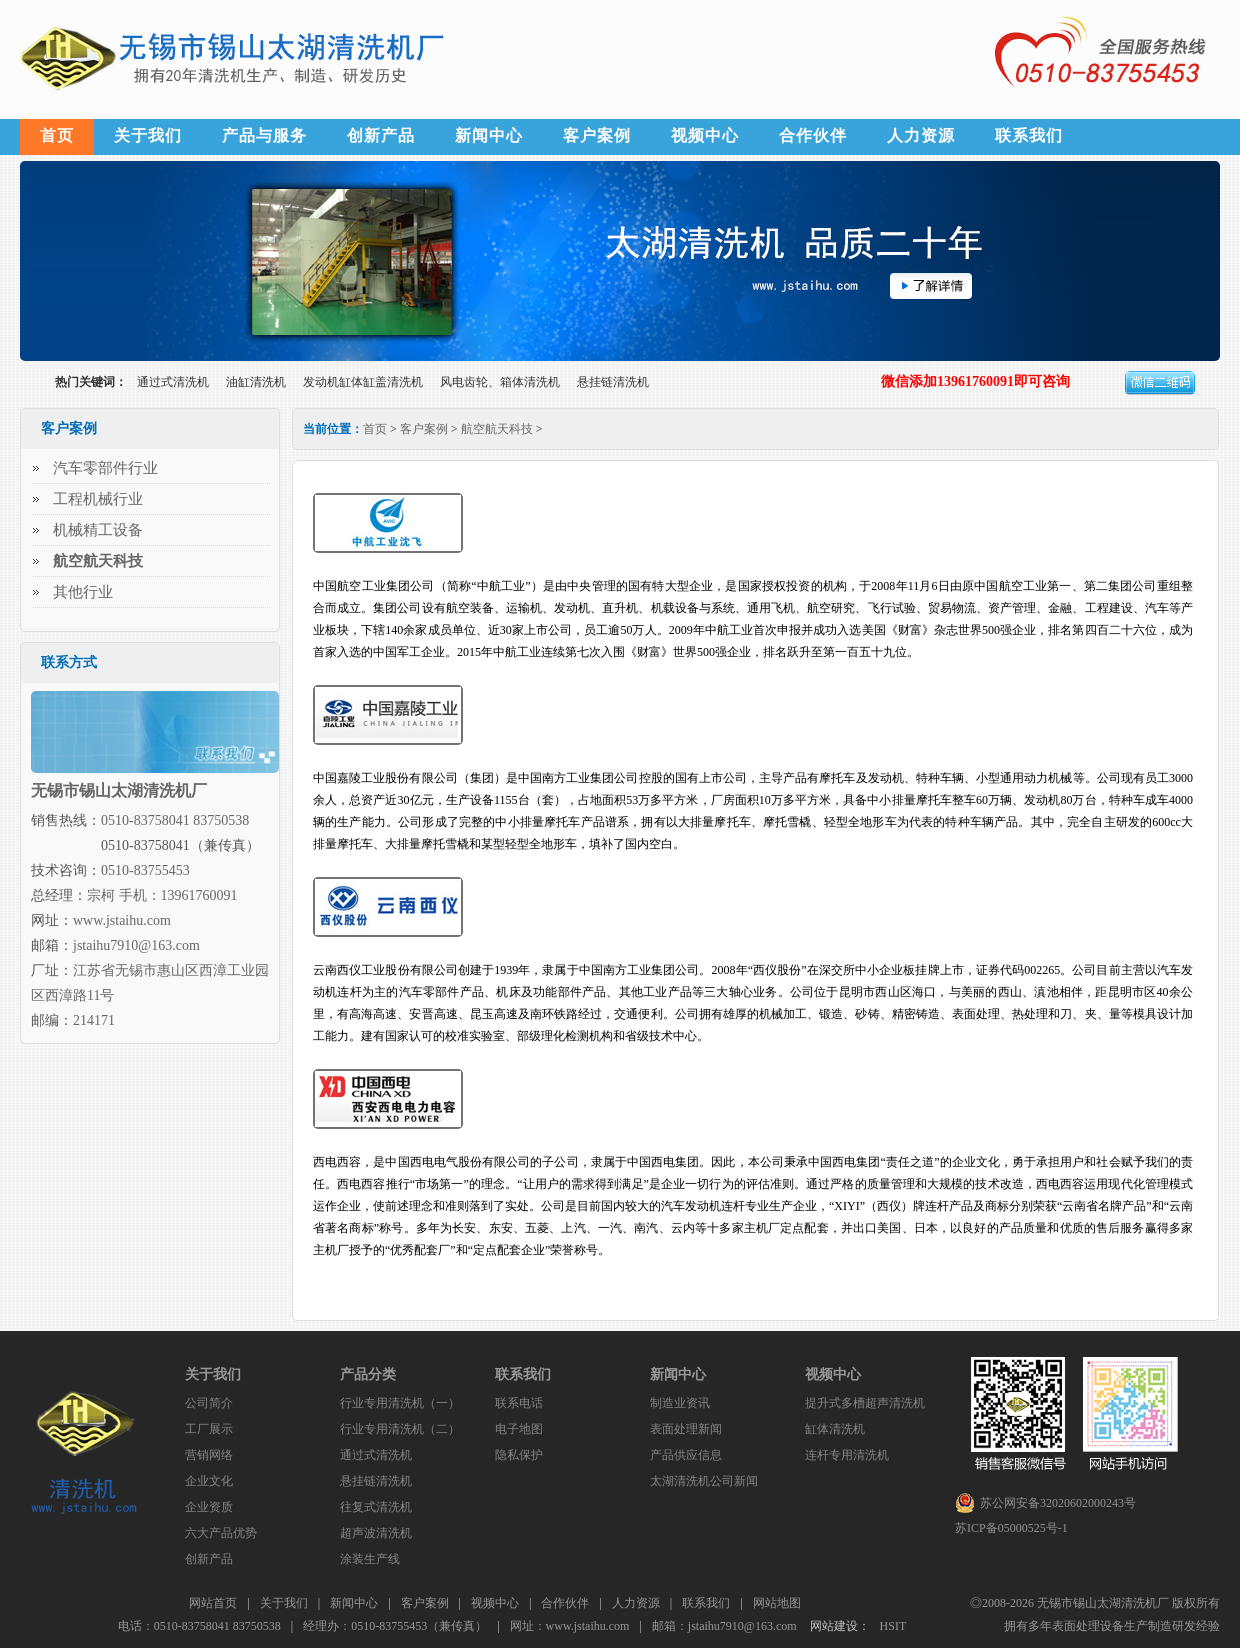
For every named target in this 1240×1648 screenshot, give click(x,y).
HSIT (893, 1626)
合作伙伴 (813, 135)
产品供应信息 (686, 1455)
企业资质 (209, 1507)
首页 (57, 135)
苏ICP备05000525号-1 (1011, 1528)
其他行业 (83, 592)
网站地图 (777, 1603)
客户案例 (597, 135)
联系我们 (1029, 135)
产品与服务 (264, 135)
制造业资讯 (680, 1403)
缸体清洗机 (835, 1429)
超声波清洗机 (376, 1533)
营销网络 (209, 1455)
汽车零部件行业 (105, 468)
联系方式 (69, 662)
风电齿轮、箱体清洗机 (500, 382)
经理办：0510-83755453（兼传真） (395, 1626)
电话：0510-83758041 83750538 (199, 1626)
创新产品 (381, 135)
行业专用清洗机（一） (400, 1403)
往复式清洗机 (376, 1507)
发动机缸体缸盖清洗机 (363, 382)
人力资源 (921, 135)
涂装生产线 (370, 1559)
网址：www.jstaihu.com (570, 1626)
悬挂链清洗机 (613, 382)
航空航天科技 (497, 429)
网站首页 (213, 1603)
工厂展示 (209, 1429)
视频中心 (705, 135)
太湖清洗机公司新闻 (704, 1481)
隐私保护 (519, 1455)
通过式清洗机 (173, 382)
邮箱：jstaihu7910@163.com (724, 1626)
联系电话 (519, 1403)
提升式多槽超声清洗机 (865, 1403)
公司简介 (209, 1403)
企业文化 (209, 1481)
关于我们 (148, 135)
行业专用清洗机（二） (400, 1429)
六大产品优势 (221, 1533)
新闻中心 (489, 135)
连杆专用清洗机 (847, 1455)
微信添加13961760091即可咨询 (975, 381)
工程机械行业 (98, 499)
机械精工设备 (98, 530)
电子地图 (519, 1429)
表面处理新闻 (686, 1429)
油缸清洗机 (256, 382)
